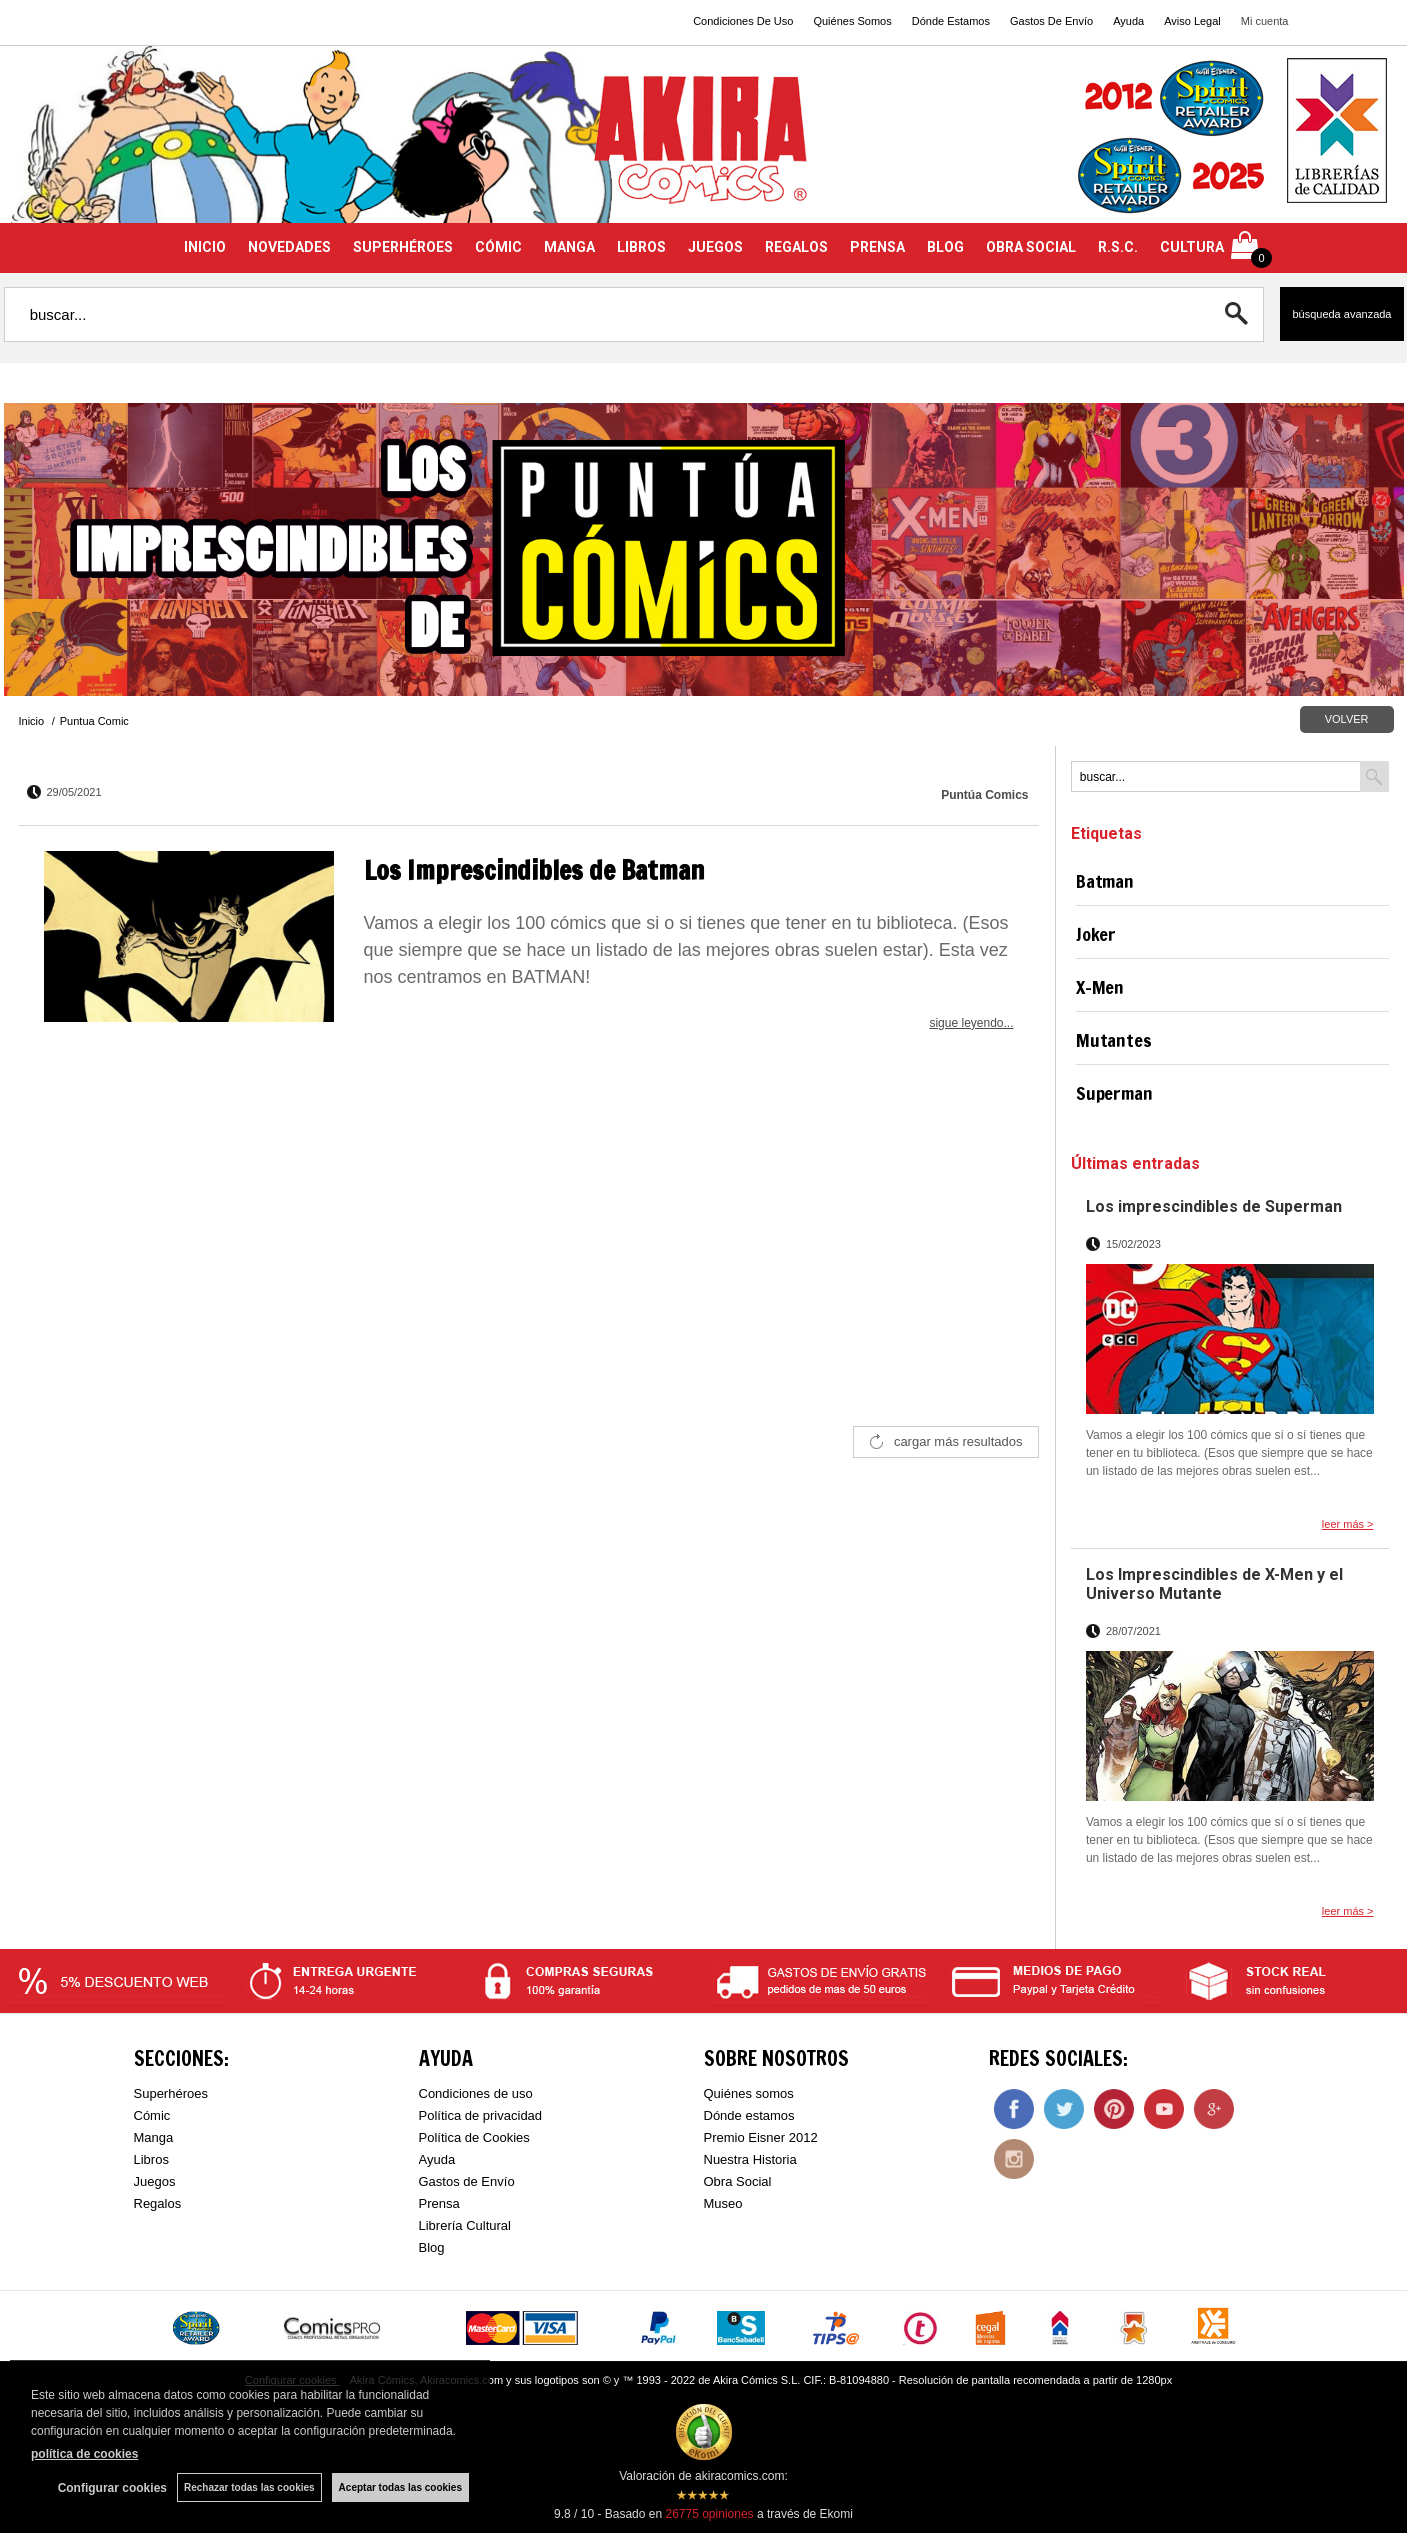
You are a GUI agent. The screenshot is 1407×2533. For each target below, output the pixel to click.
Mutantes (1114, 1040)
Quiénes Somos (852, 21)
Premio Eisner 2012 (761, 2137)
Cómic (152, 2115)
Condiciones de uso (476, 2093)
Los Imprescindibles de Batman (534, 870)
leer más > (1348, 1524)
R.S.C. (1118, 247)
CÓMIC (498, 247)
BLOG (945, 247)
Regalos (158, 2203)
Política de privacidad (481, 2115)
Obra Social (738, 2181)
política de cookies (84, 2454)
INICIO (205, 247)
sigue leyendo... (971, 1023)
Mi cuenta (1265, 21)
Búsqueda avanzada (1341, 314)
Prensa (439, 2203)
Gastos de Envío (467, 2181)
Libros (151, 2159)
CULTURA (1192, 247)
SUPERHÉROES (403, 247)
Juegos (155, 2181)
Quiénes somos (749, 2093)
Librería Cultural (465, 2225)
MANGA (569, 247)
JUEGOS (715, 247)
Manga (154, 2137)
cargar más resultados (958, 1441)
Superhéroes (171, 2093)
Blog (432, 2247)
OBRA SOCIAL (1031, 247)
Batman (1105, 881)
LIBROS (641, 247)
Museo (723, 2203)
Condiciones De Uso (743, 21)
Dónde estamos (749, 2115)
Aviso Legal (1192, 21)
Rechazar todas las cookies (249, 2487)
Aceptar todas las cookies (400, 2487)
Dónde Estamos (951, 21)
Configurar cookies (112, 2488)
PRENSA (877, 247)
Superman (1114, 1093)
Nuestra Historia (750, 2159)
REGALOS (796, 247)
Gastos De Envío (1051, 21)
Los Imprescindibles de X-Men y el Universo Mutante (1214, 1584)
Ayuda (1128, 21)
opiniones (709, 2514)
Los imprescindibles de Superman (1214, 1206)
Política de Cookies (474, 2137)
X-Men (1100, 987)
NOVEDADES (289, 247)
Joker (1096, 934)
